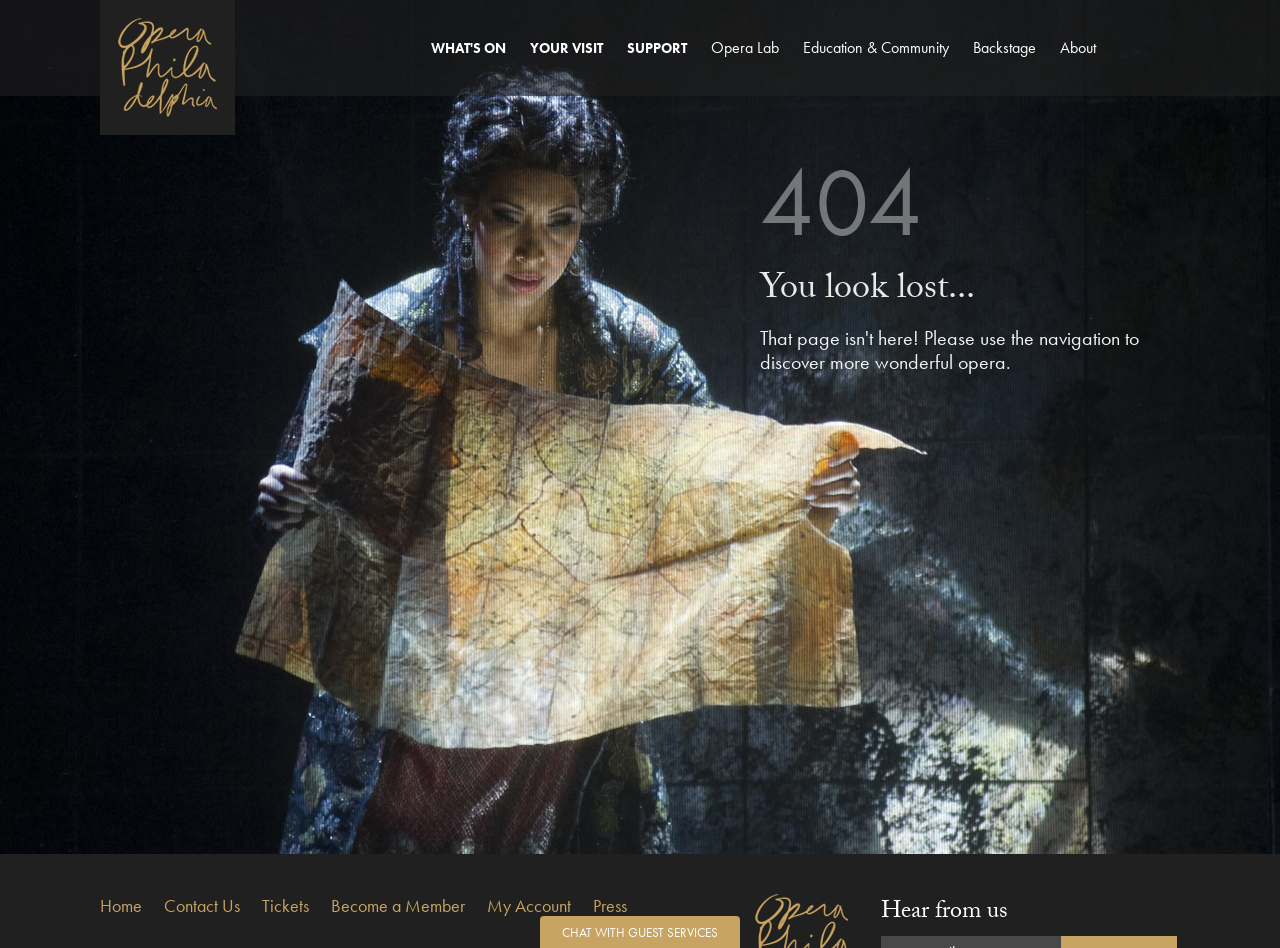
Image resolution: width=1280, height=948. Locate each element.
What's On (468, 48)
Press (610, 905)
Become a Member (398, 905)
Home (121, 905)
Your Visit (566, 48)
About (1078, 47)
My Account (529, 905)
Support (657, 48)
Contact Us (202, 905)
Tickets (285, 905)
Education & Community (876, 47)
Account (1121, 66)
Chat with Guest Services (640, 932)
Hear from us (944, 913)
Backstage (1004, 47)
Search (1157, 66)
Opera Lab (745, 47)
